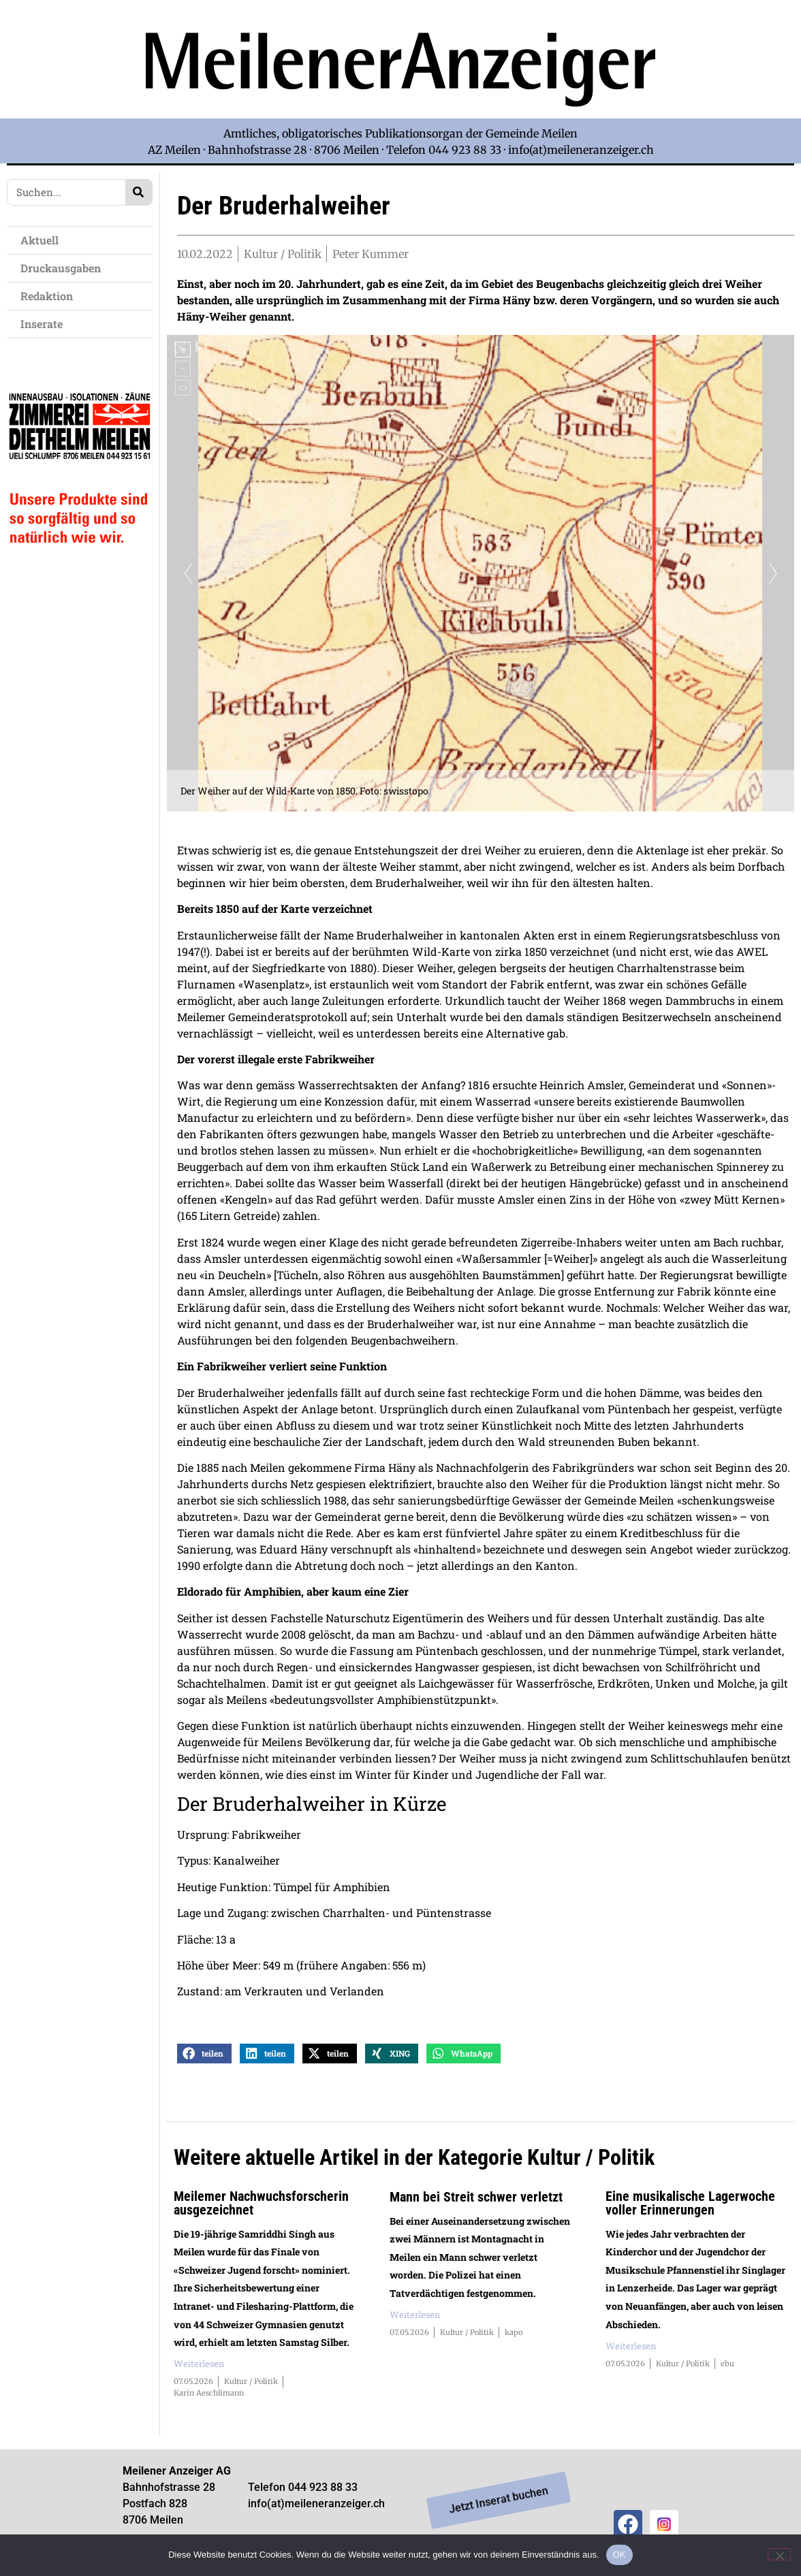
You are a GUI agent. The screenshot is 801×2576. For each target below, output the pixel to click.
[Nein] (779, 2554)
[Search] (138, 192)
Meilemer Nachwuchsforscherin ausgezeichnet (261, 2212)
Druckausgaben (60, 268)
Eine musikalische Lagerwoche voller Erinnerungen (690, 2212)
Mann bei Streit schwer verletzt (476, 2205)
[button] (204, 2062)
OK (619, 2554)
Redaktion (50, 296)
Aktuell (42, 240)
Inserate (44, 324)
